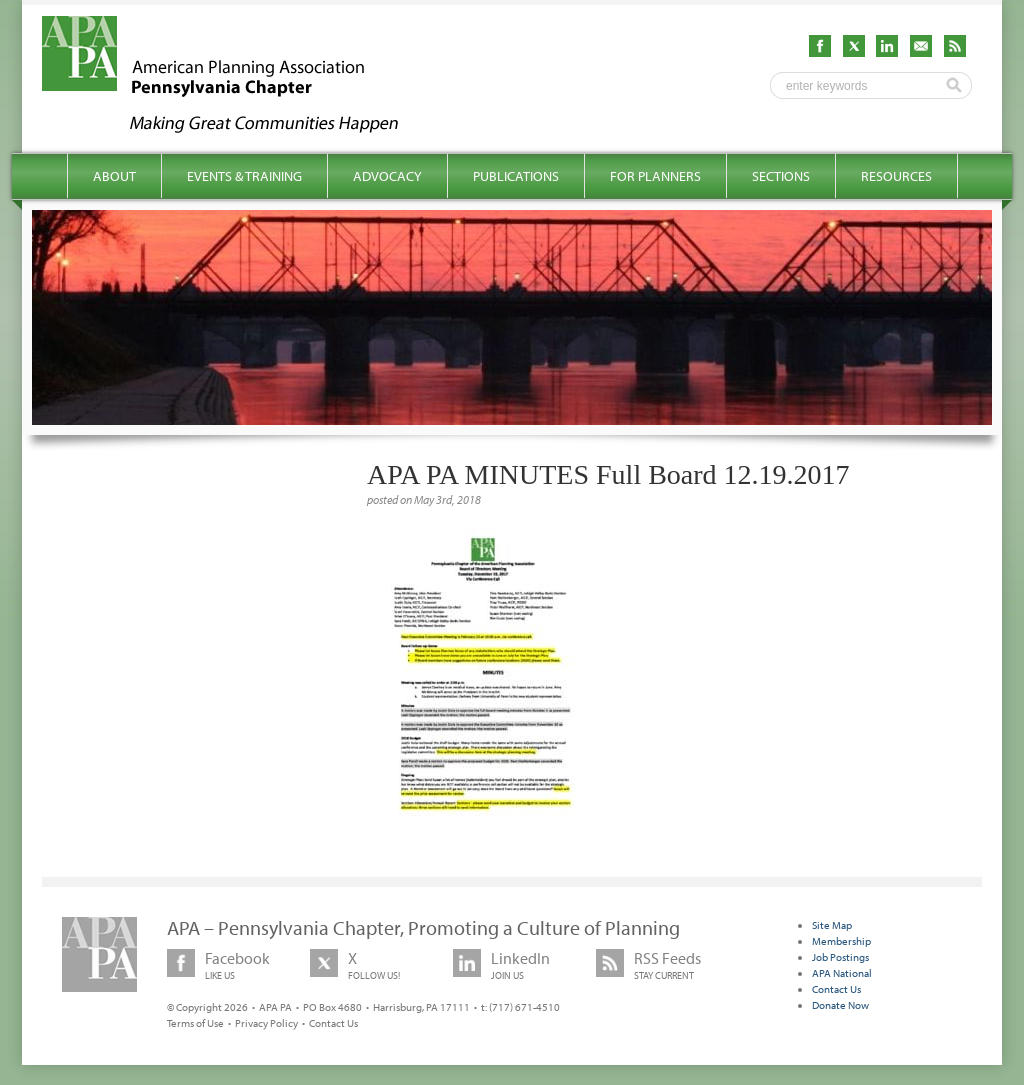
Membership (841, 941)
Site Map (832, 925)
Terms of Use (195, 1023)
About (114, 176)
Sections (781, 176)
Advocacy (387, 176)
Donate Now (840, 1005)
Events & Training (244, 176)
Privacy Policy (266, 1023)
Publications (516, 176)
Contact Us (333, 1023)
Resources (896, 176)
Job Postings (840, 957)
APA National (842, 973)
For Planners (655, 176)
